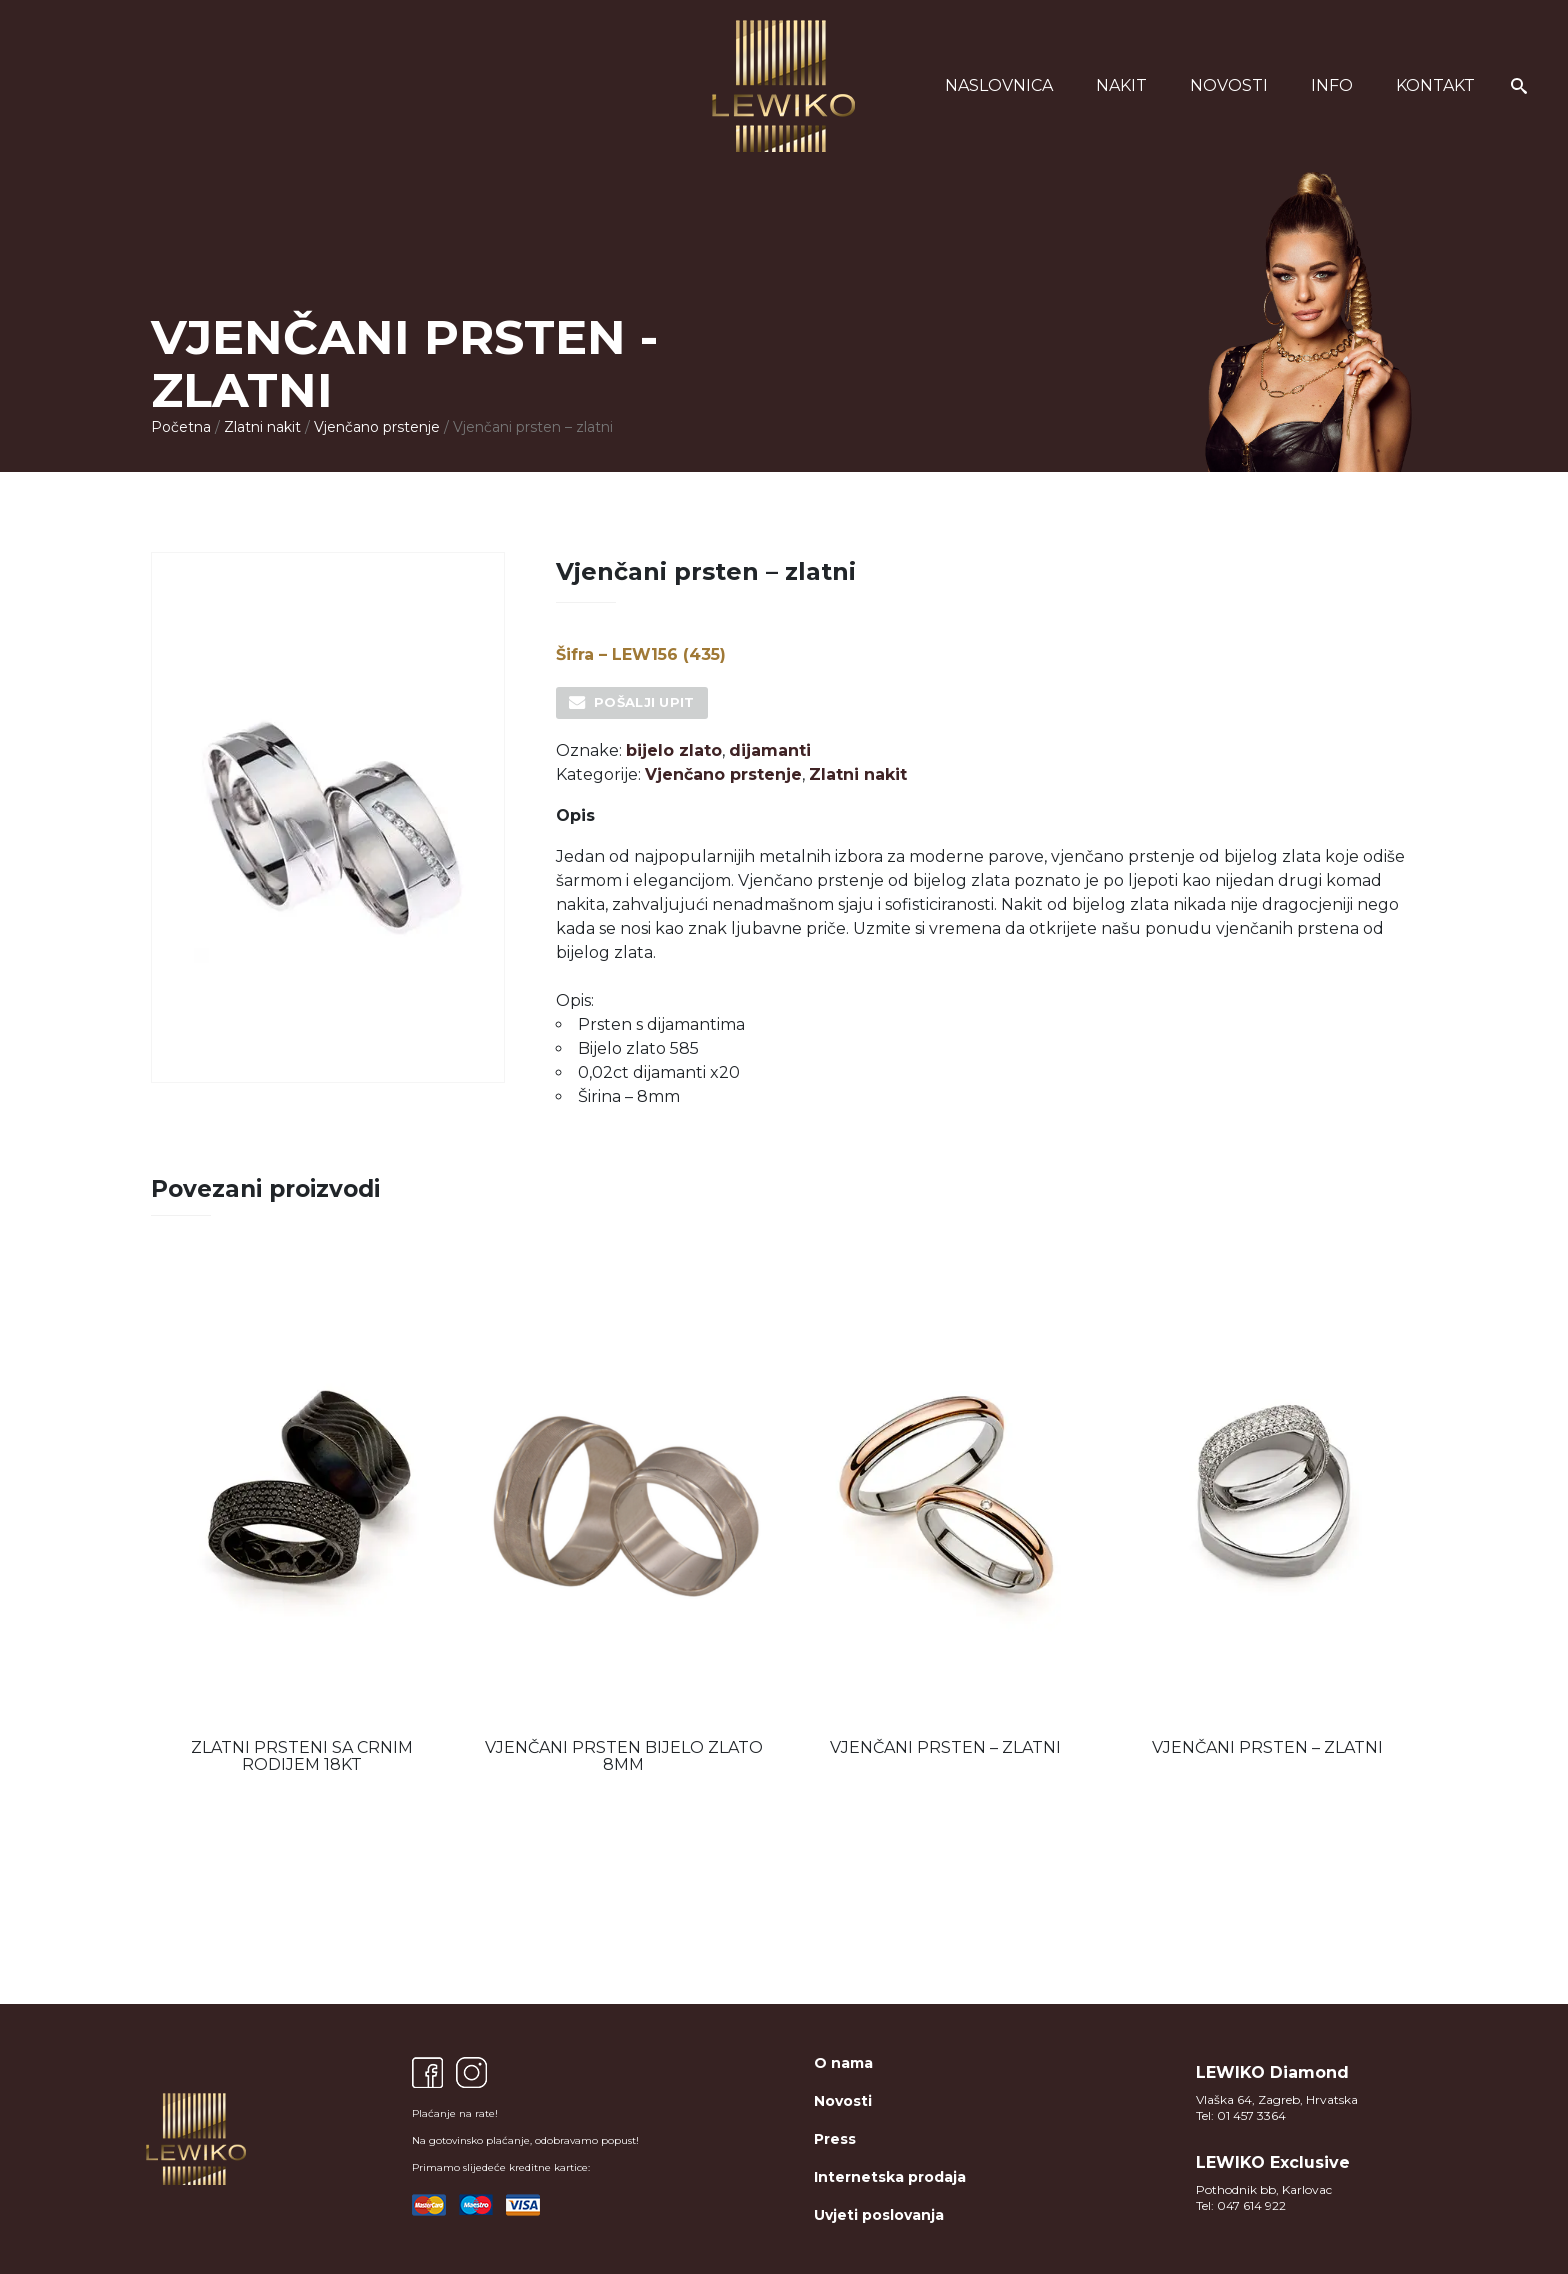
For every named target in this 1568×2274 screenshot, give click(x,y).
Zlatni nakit (262, 427)
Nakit (1121, 85)
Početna (181, 427)
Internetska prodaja (890, 2177)
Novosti (1229, 85)
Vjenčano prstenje (377, 427)
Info (1332, 85)
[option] (302, 1520)
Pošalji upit (644, 702)
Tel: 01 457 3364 (1241, 2115)
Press (835, 2139)
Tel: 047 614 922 (1241, 2205)
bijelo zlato (674, 750)
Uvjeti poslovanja (879, 2215)
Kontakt (1435, 85)
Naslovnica (999, 85)
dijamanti (770, 750)
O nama (843, 2063)
